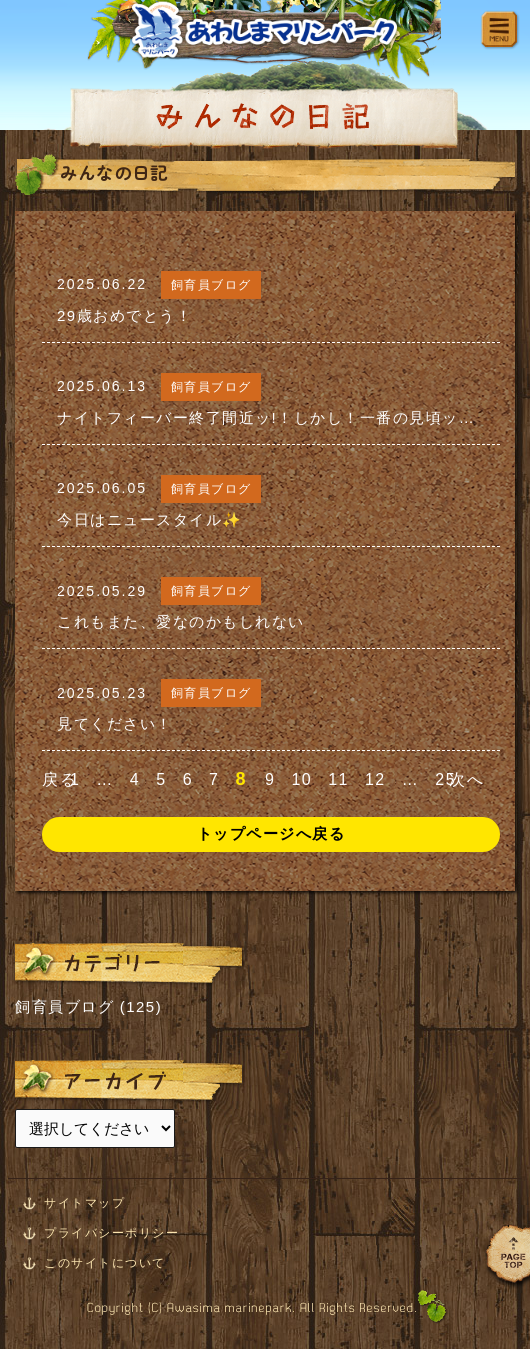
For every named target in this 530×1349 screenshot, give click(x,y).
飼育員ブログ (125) (88, 1006)
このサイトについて (105, 1263)
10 (301, 779)
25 (445, 779)
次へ (466, 779)
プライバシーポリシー (111, 1233)
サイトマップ (84, 1203)
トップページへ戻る (271, 833)
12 (375, 779)
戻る (59, 779)
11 (338, 779)
